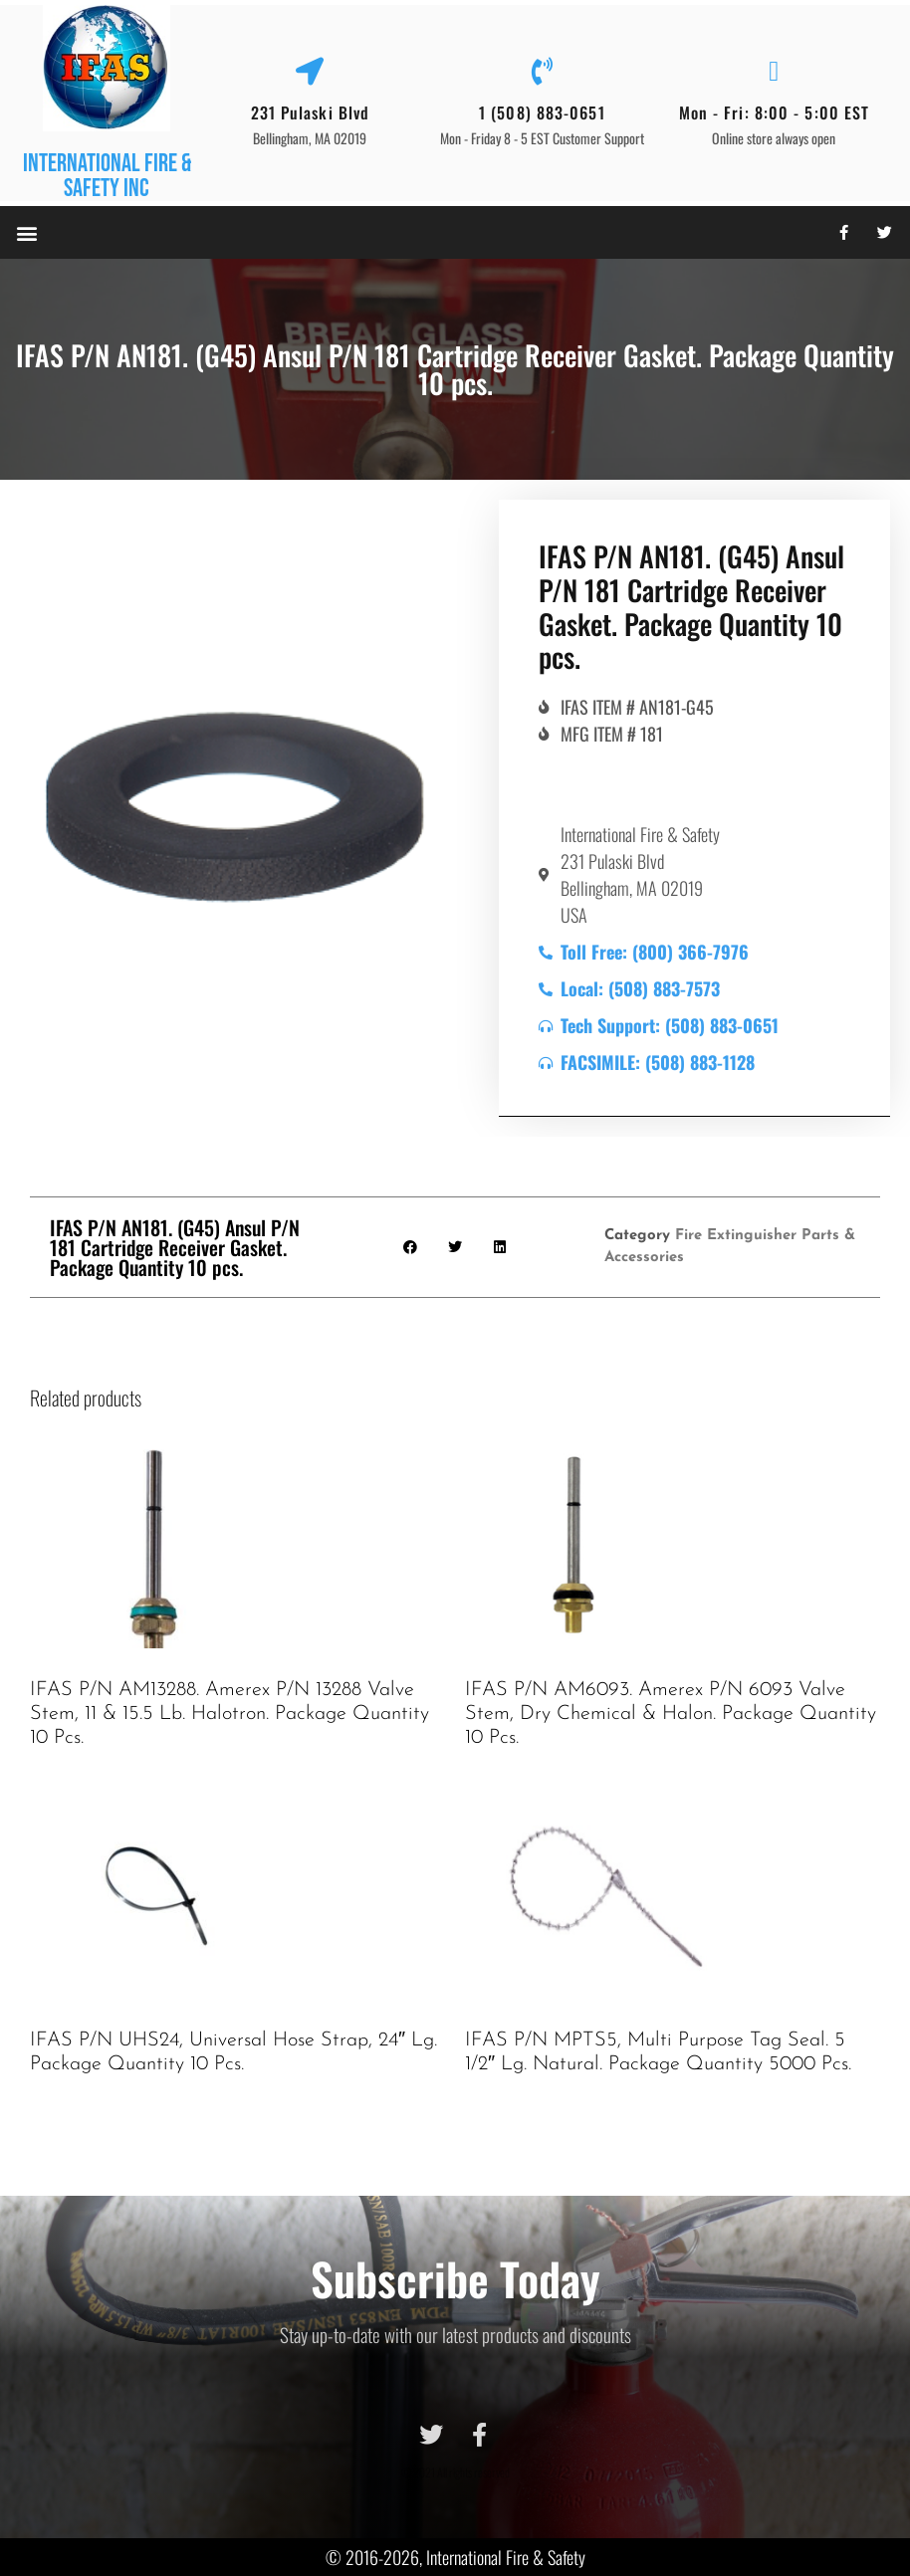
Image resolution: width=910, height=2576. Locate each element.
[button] (26, 232)
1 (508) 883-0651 (542, 112)
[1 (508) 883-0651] (542, 72)
